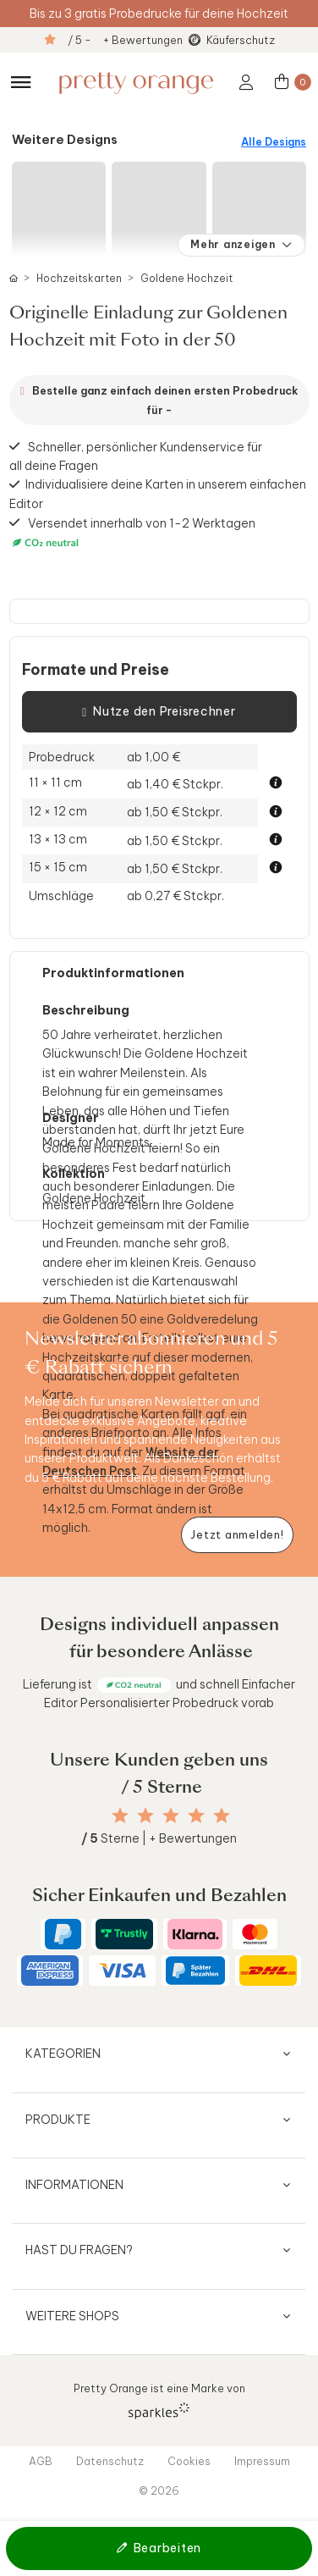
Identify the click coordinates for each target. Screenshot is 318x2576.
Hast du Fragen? (79, 2250)
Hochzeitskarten (79, 278)
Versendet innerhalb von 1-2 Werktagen (132, 532)
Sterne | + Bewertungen (159, 1838)
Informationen (74, 2184)
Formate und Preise (95, 670)
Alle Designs (273, 141)
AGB (40, 2461)
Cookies (189, 2461)
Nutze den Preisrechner (158, 712)
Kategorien (63, 2053)
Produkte (57, 2119)
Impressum (262, 2461)
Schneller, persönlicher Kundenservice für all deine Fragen (136, 456)
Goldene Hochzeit (186, 278)
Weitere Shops (72, 2316)
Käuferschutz (240, 40)
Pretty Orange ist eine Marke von (159, 2400)
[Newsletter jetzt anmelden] (237, 1535)
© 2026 (159, 2490)
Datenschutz (110, 2461)
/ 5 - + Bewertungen (125, 40)
